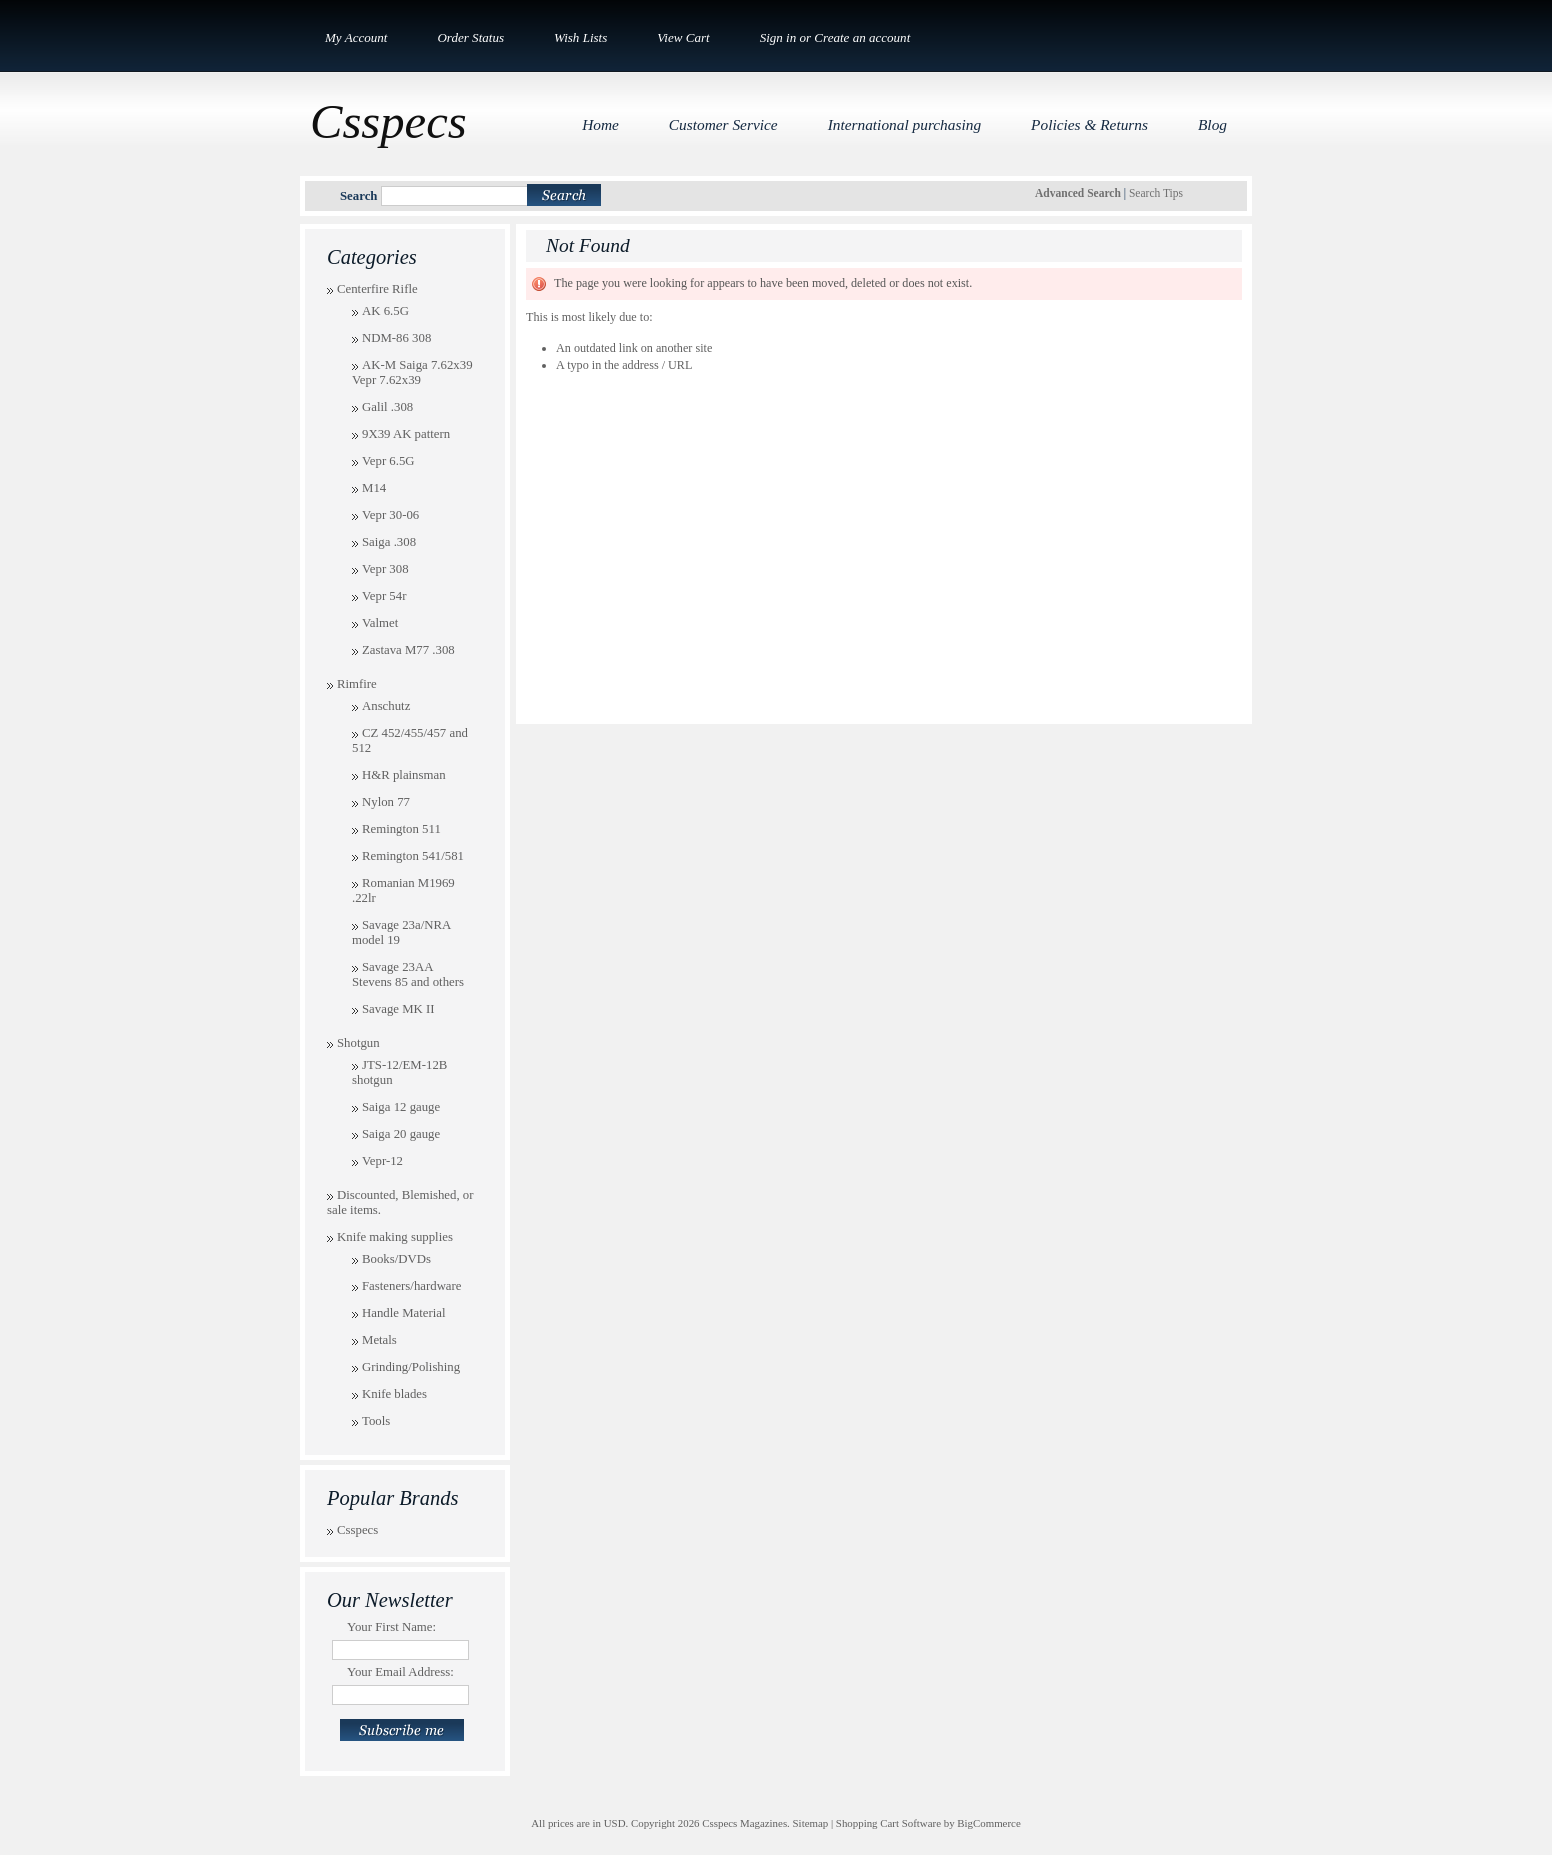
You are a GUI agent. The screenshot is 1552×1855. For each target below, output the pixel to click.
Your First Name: (391, 1627)
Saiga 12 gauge (401, 1107)
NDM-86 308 (396, 338)
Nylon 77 (386, 802)
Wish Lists (580, 37)
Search (358, 196)
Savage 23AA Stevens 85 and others (408, 974)
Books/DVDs (396, 1259)
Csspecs (357, 1530)
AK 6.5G (385, 311)
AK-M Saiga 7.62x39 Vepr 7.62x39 (412, 372)
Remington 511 (401, 829)
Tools (376, 1421)
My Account (356, 37)
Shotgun (358, 1043)
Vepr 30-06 (390, 515)
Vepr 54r (384, 596)
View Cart (683, 37)
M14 (374, 488)
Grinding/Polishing (411, 1367)
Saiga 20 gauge (401, 1134)
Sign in (778, 37)
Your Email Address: (400, 1672)
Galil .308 (387, 407)
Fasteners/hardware (412, 1286)
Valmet (380, 623)
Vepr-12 (382, 1161)
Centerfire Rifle (377, 289)
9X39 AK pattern (406, 434)
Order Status (470, 37)
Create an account (862, 37)
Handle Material (404, 1313)
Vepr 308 (385, 569)
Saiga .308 (389, 542)
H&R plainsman (404, 775)
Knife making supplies (395, 1237)
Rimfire (357, 684)
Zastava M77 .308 (408, 650)
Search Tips (1156, 193)
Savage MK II (398, 1009)
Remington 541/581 (413, 856)
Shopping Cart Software (888, 1823)
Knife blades (394, 1394)
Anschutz (386, 706)
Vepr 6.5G (388, 461)
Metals (379, 1340)
